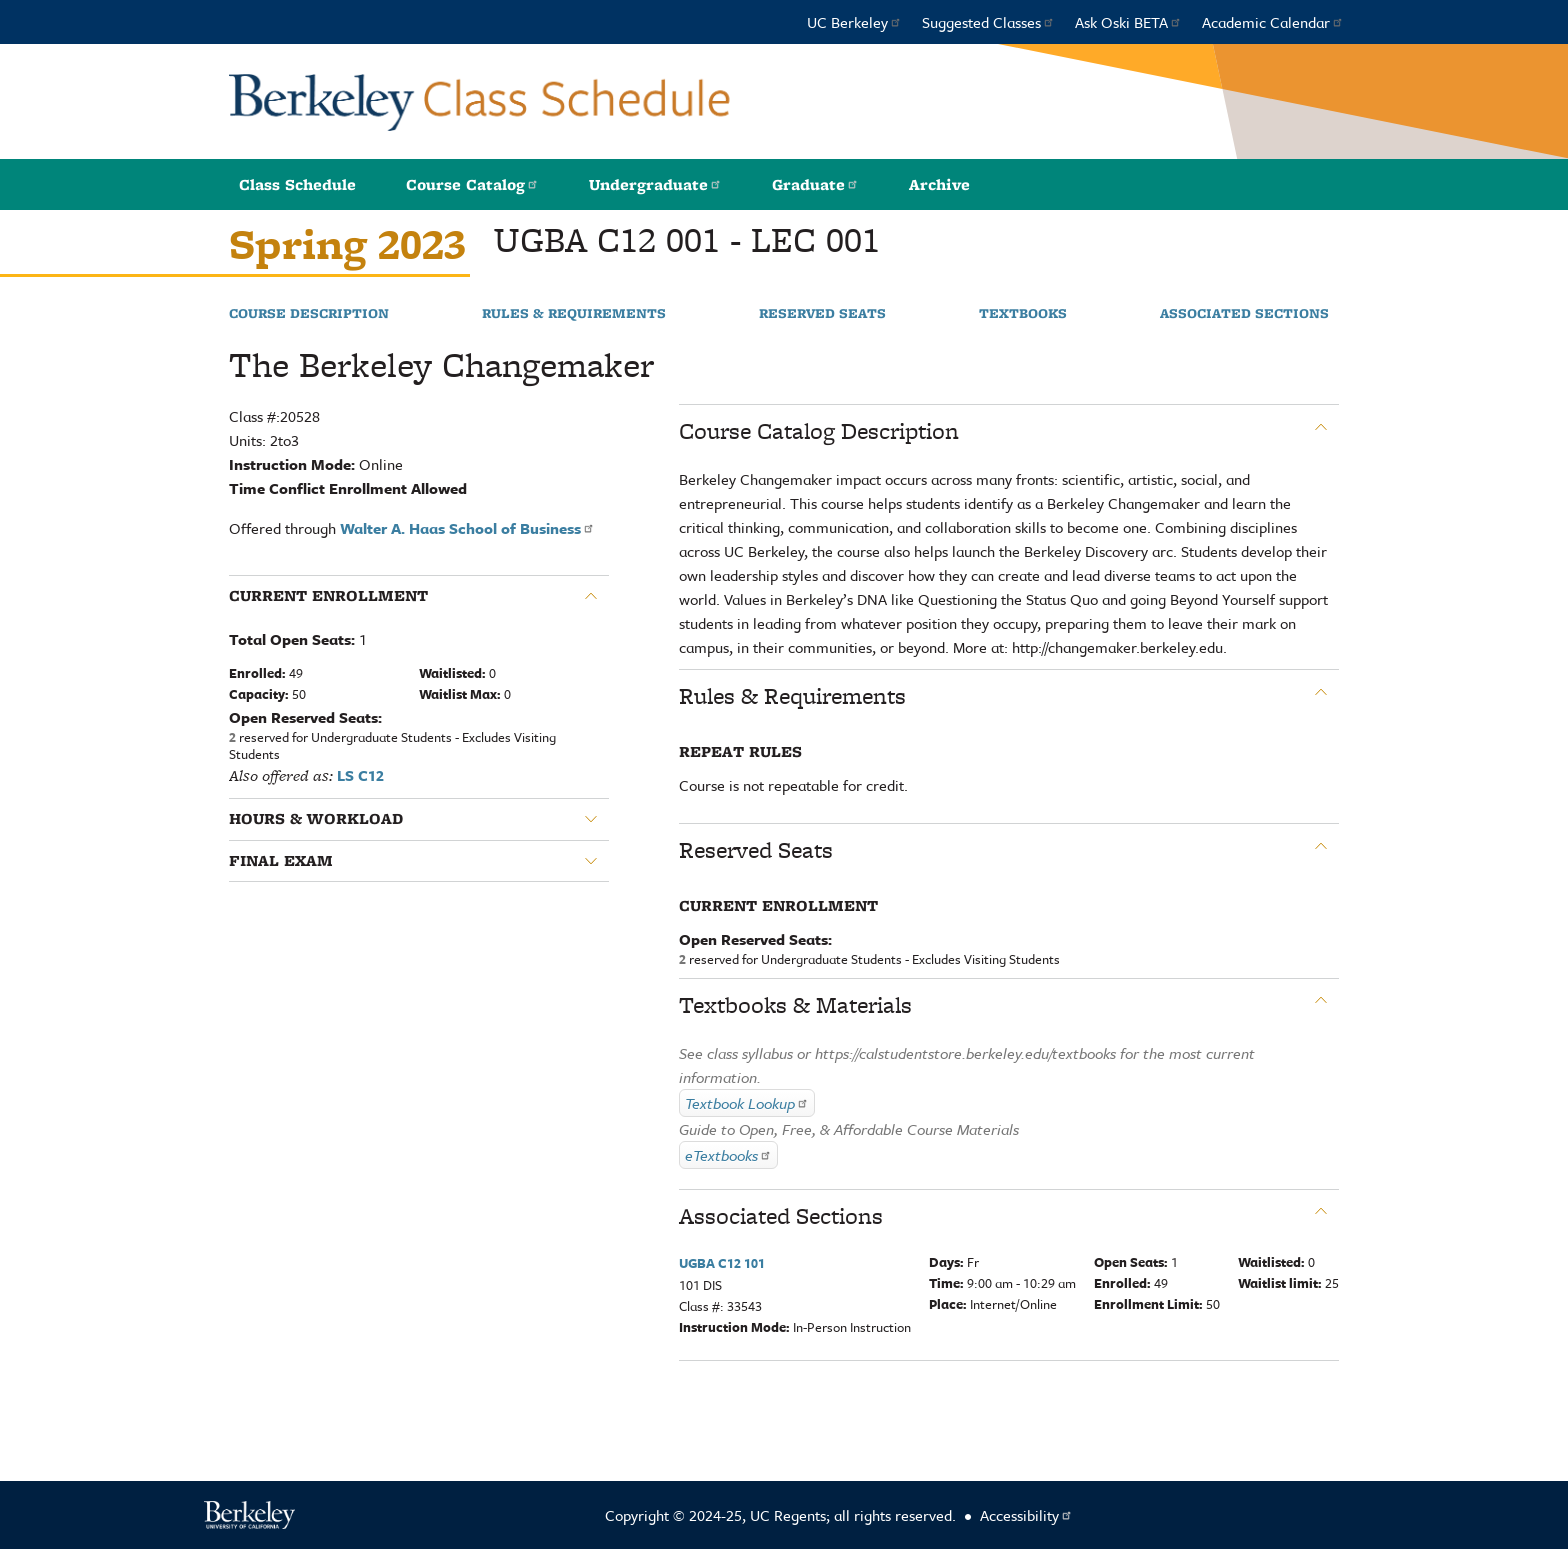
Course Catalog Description (819, 431)
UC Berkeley (854, 22)
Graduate (815, 184)
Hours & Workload (316, 819)
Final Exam (281, 861)
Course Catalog (472, 184)
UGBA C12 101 (722, 1263)
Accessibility (1026, 1515)
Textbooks (1023, 314)
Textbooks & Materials (795, 1005)
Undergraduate (655, 184)
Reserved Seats (822, 314)
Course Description (309, 314)
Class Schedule (297, 184)
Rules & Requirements (574, 314)
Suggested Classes (988, 22)
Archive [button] (939, 184)
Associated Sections (1244, 314)
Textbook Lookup (747, 1103)
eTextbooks (728, 1155)
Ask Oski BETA (1128, 22)
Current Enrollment (328, 596)
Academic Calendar (1273, 22)
